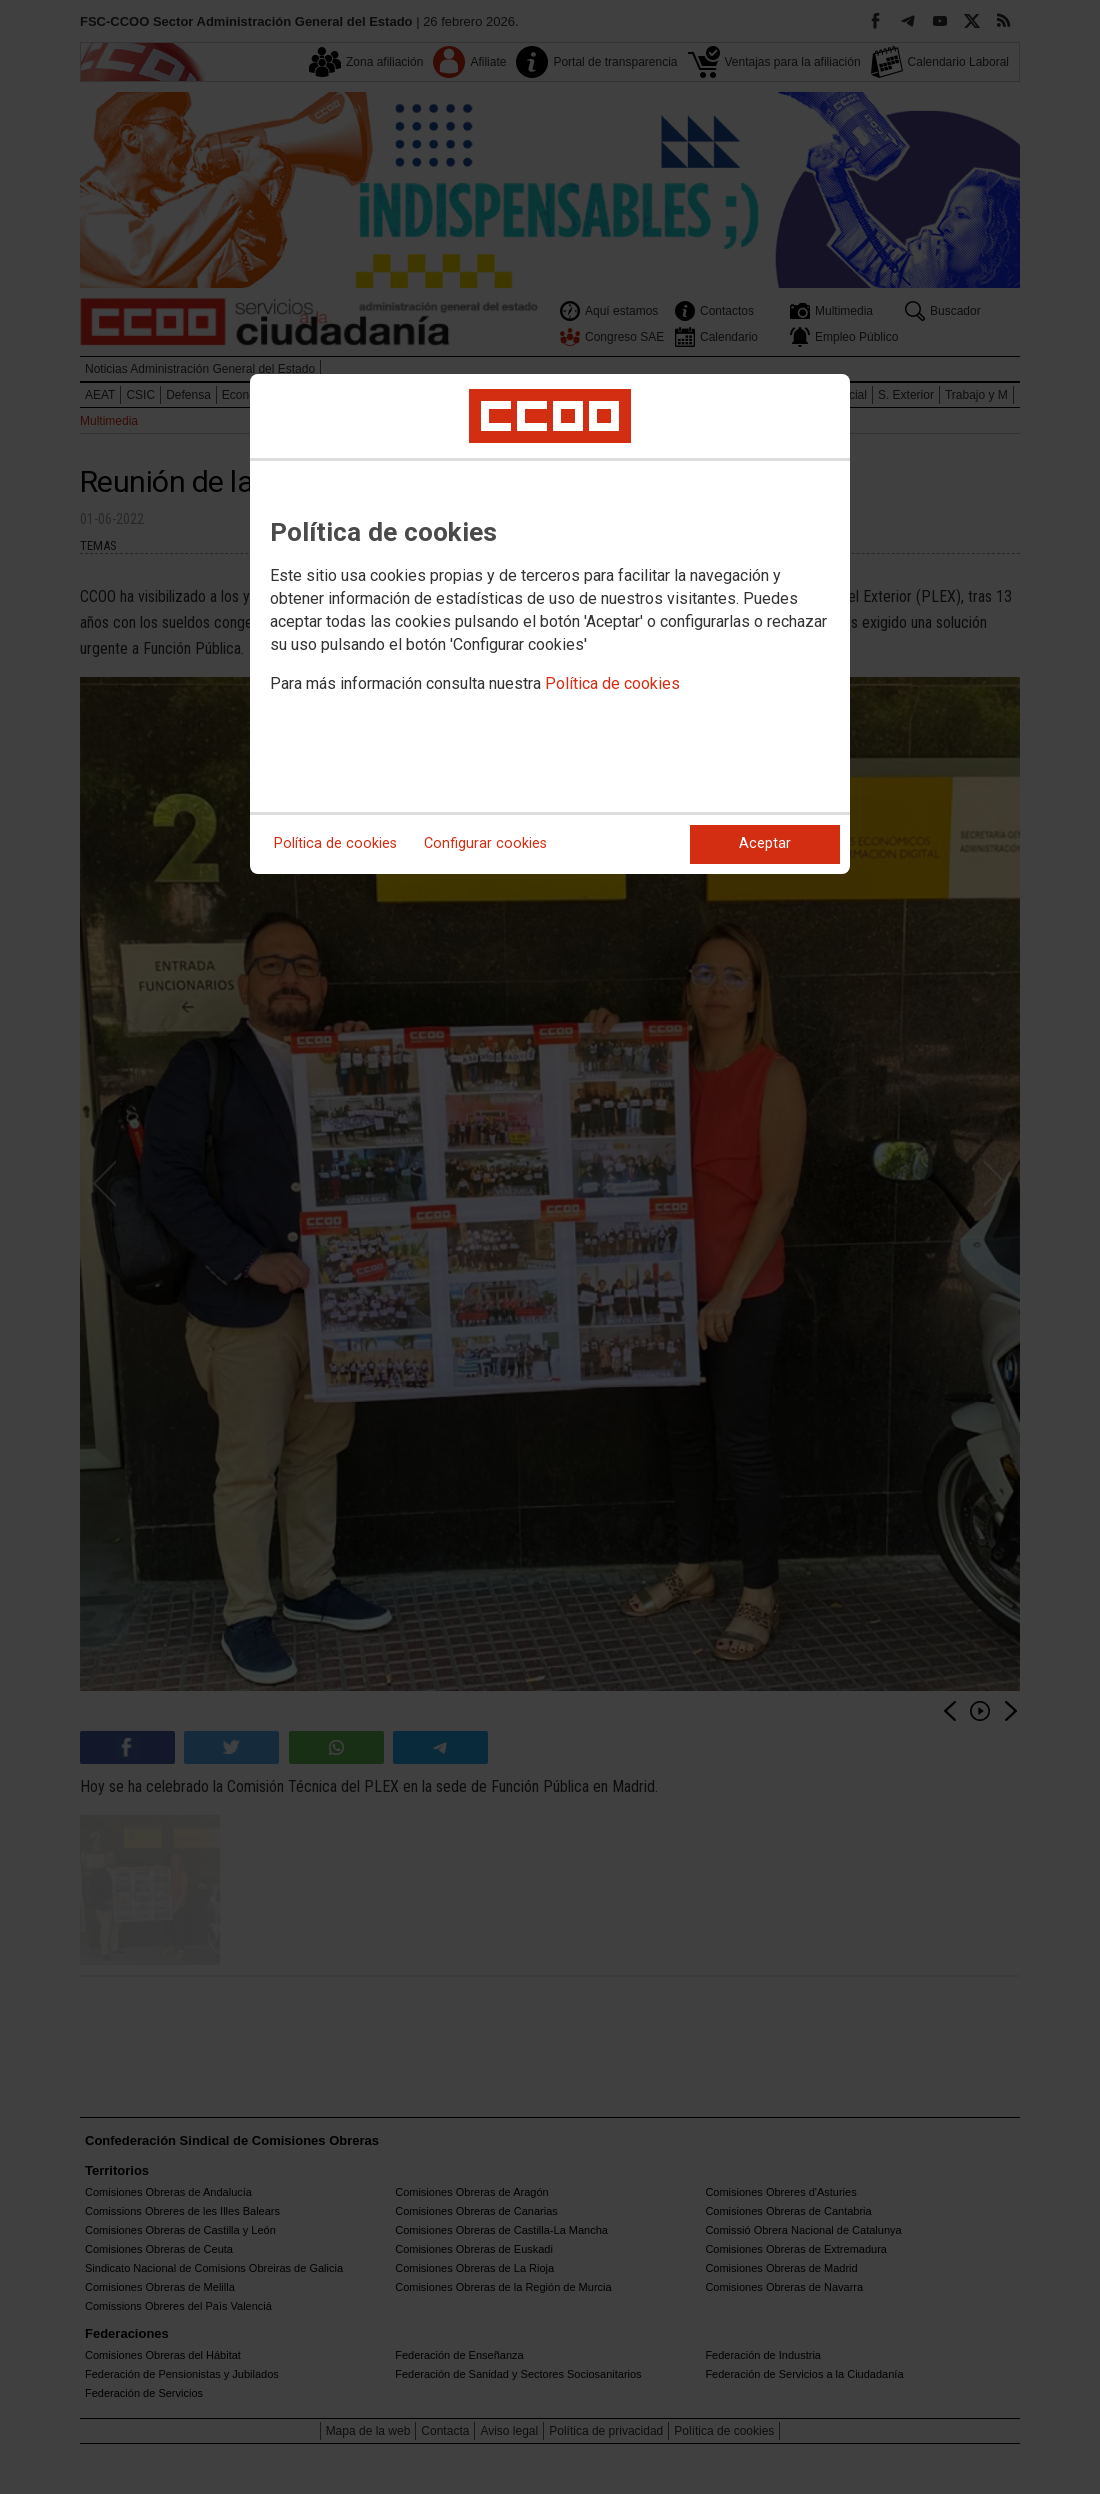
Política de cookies (612, 683)
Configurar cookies (485, 843)
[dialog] (550, 624)
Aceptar (765, 843)
